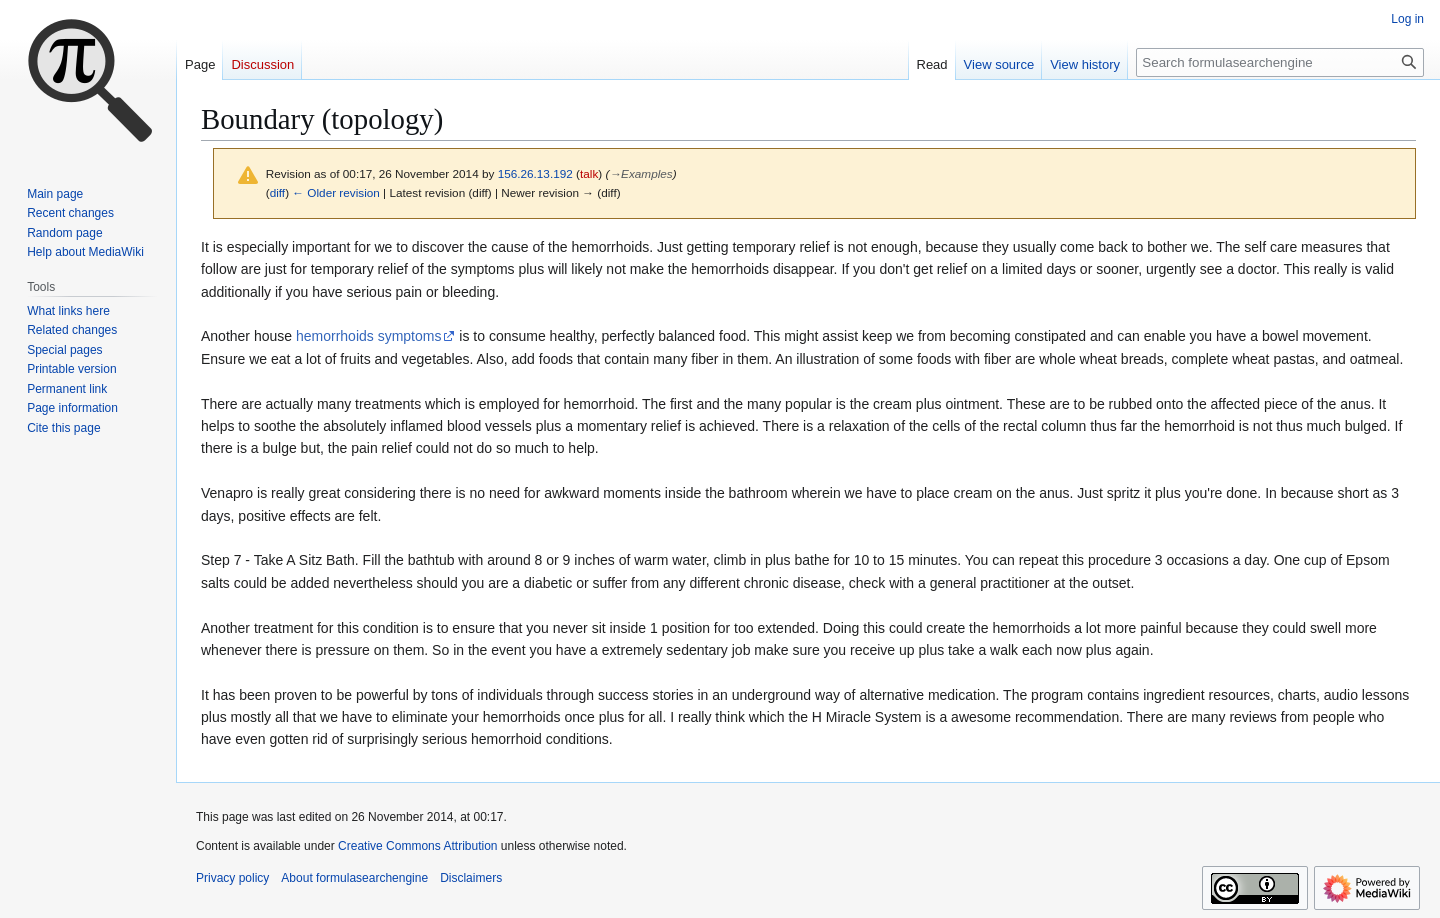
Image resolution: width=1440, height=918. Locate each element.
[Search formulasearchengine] (1280, 62)
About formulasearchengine (354, 878)
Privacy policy (232, 878)
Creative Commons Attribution (417, 846)
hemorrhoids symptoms (369, 336)
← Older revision (336, 192)
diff (277, 192)
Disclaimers (471, 878)
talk (589, 173)
